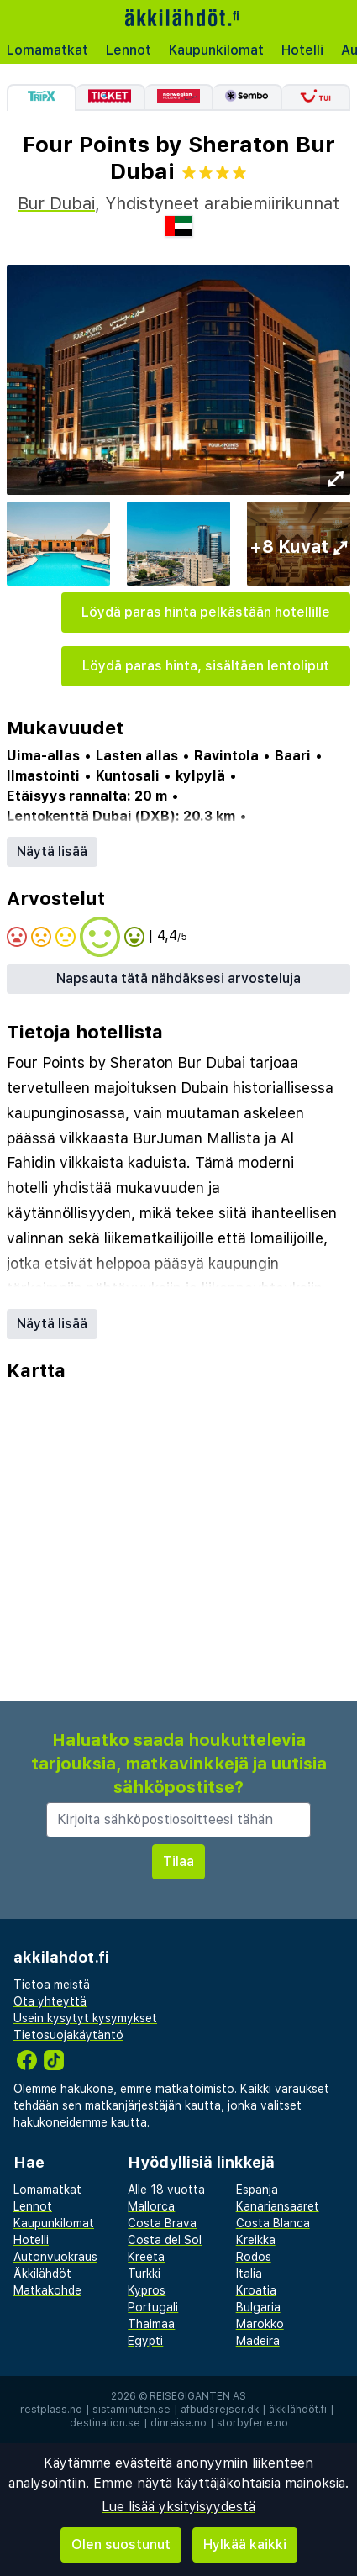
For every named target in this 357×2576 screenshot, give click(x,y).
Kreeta (146, 2256)
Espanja (257, 2189)
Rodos (253, 2256)
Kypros (146, 2290)
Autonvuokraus (55, 2256)
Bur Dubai (56, 203)
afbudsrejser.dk (220, 2410)
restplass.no (51, 2410)
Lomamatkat (47, 50)
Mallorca (151, 2206)
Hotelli (302, 50)
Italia (249, 2273)
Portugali (153, 2307)
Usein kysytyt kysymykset (85, 2018)
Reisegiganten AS (198, 2396)
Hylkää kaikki (244, 2544)
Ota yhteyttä (50, 2001)
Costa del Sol (165, 2240)
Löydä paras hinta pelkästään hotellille (205, 612)
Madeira (258, 2340)
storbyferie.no (252, 2423)
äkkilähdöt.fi (298, 2410)
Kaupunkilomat (216, 50)
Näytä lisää (52, 852)
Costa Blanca (273, 2223)
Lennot (128, 50)
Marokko (260, 2324)
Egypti (145, 2340)
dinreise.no (178, 2423)
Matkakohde (47, 2290)
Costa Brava (162, 2223)
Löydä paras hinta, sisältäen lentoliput (205, 666)
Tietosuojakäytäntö (68, 2035)
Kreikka (256, 2240)
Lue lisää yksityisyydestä (178, 2507)
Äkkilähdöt (42, 2273)
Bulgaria (258, 2307)
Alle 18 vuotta (166, 2189)
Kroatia (256, 2290)
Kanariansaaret (277, 2206)
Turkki (144, 2273)
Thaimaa (151, 2324)
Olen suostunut (121, 2544)
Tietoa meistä (51, 1984)
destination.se (105, 2423)
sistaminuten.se (131, 2410)
